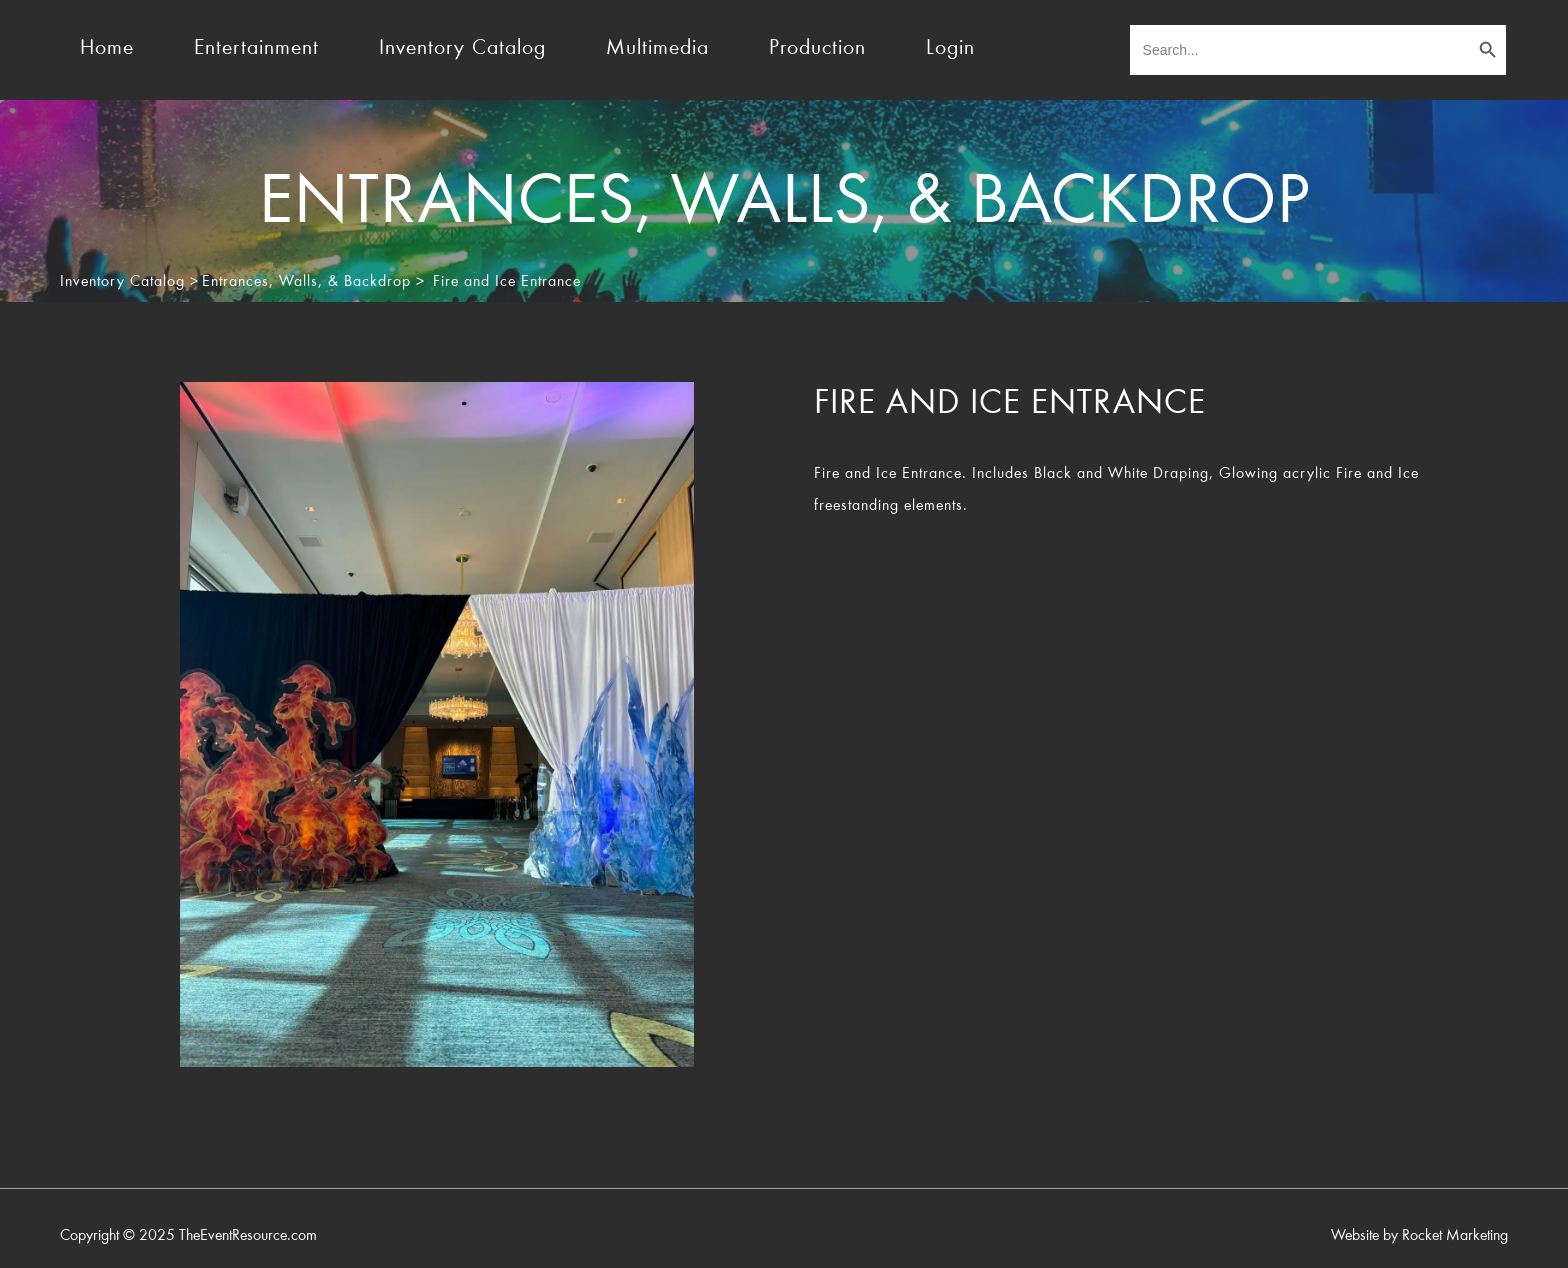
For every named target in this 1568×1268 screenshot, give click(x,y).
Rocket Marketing (1455, 1236)
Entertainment (256, 49)
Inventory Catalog (462, 49)
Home (107, 49)
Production (817, 49)
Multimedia (657, 49)
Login (950, 49)
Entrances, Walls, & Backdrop (306, 282)
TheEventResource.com (248, 1236)
